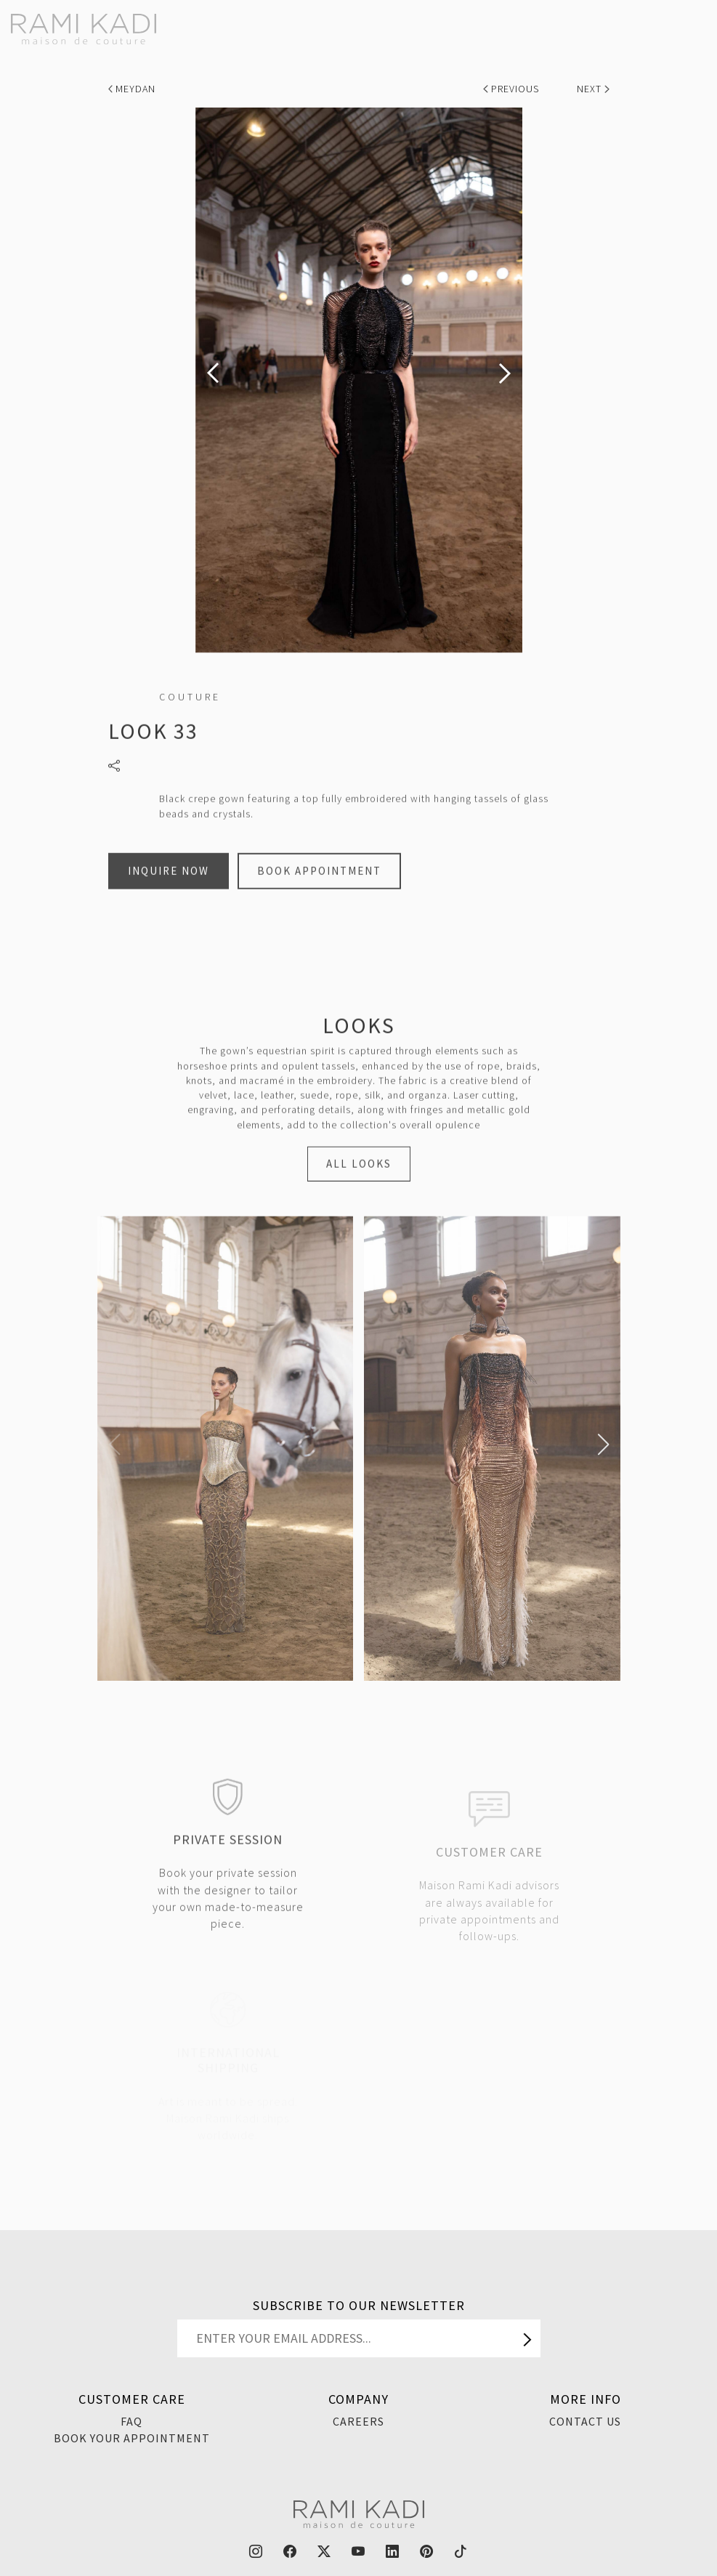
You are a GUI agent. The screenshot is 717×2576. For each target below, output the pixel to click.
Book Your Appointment (132, 2438)
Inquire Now (168, 890)
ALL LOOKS (359, 1183)
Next (593, 88)
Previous (512, 88)
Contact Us (585, 2421)
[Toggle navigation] (697, 23)
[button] (114, 1445)
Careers (358, 2421)
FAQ (131, 2421)
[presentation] (212, 373)
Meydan (132, 88)
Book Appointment (319, 890)
